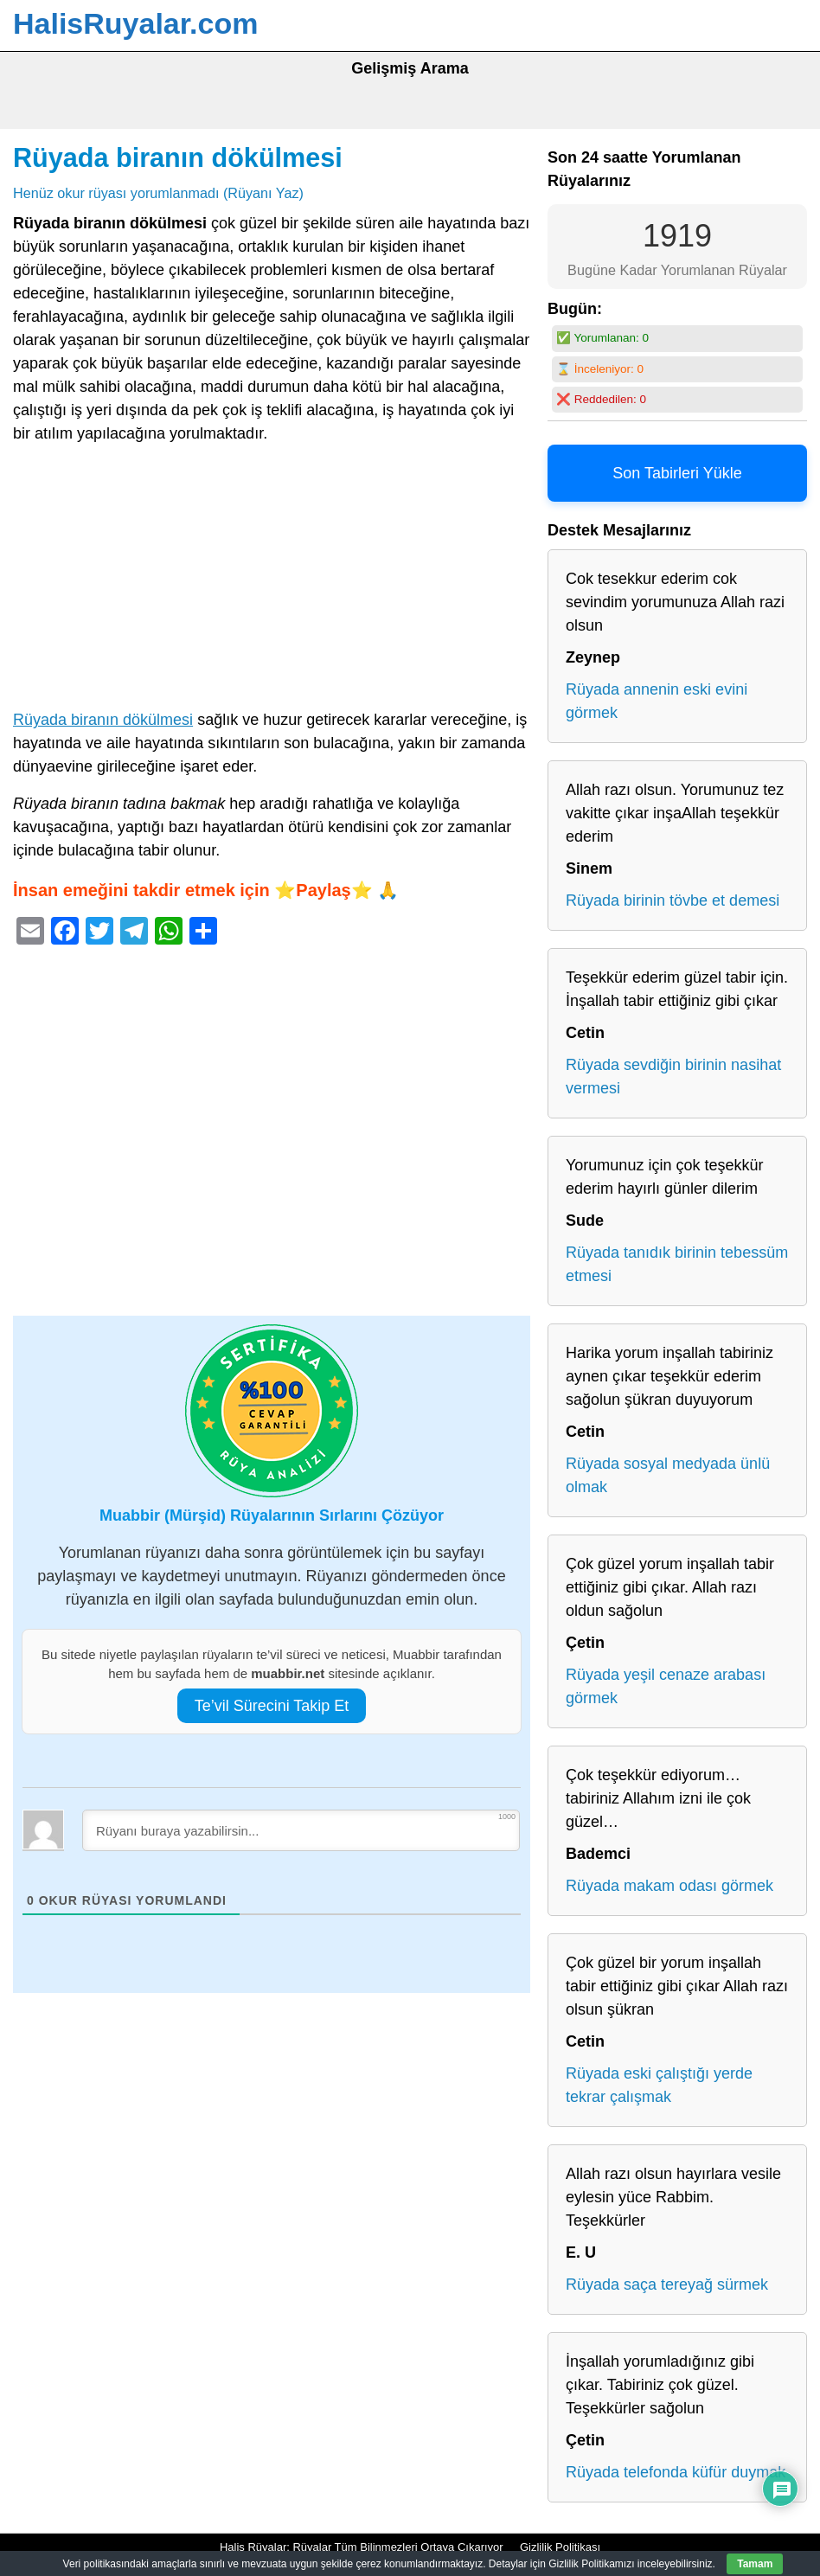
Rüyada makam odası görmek (669, 1885)
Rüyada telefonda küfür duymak (675, 2472)
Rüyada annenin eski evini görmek (656, 701)
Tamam (754, 2564)
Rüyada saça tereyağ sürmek (667, 2284)
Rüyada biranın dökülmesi (178, 157)
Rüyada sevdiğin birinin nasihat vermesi (673, 1076)
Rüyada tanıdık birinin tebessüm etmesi (677, 1264)
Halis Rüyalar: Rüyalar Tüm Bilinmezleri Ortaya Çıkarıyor (361, 2547)
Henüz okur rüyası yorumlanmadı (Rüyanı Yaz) (158, 193)
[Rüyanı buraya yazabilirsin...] (301, 1830)
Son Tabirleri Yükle (676, 473)
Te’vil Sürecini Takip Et (272, 1705)
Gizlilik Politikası (560, 2547)
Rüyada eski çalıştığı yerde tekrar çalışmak (659, 2085)
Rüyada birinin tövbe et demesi (672, 900)
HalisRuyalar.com (135, 23)
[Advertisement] (271, 580)
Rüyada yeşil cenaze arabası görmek (666, 1686)
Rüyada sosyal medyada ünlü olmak (668, 1475)
